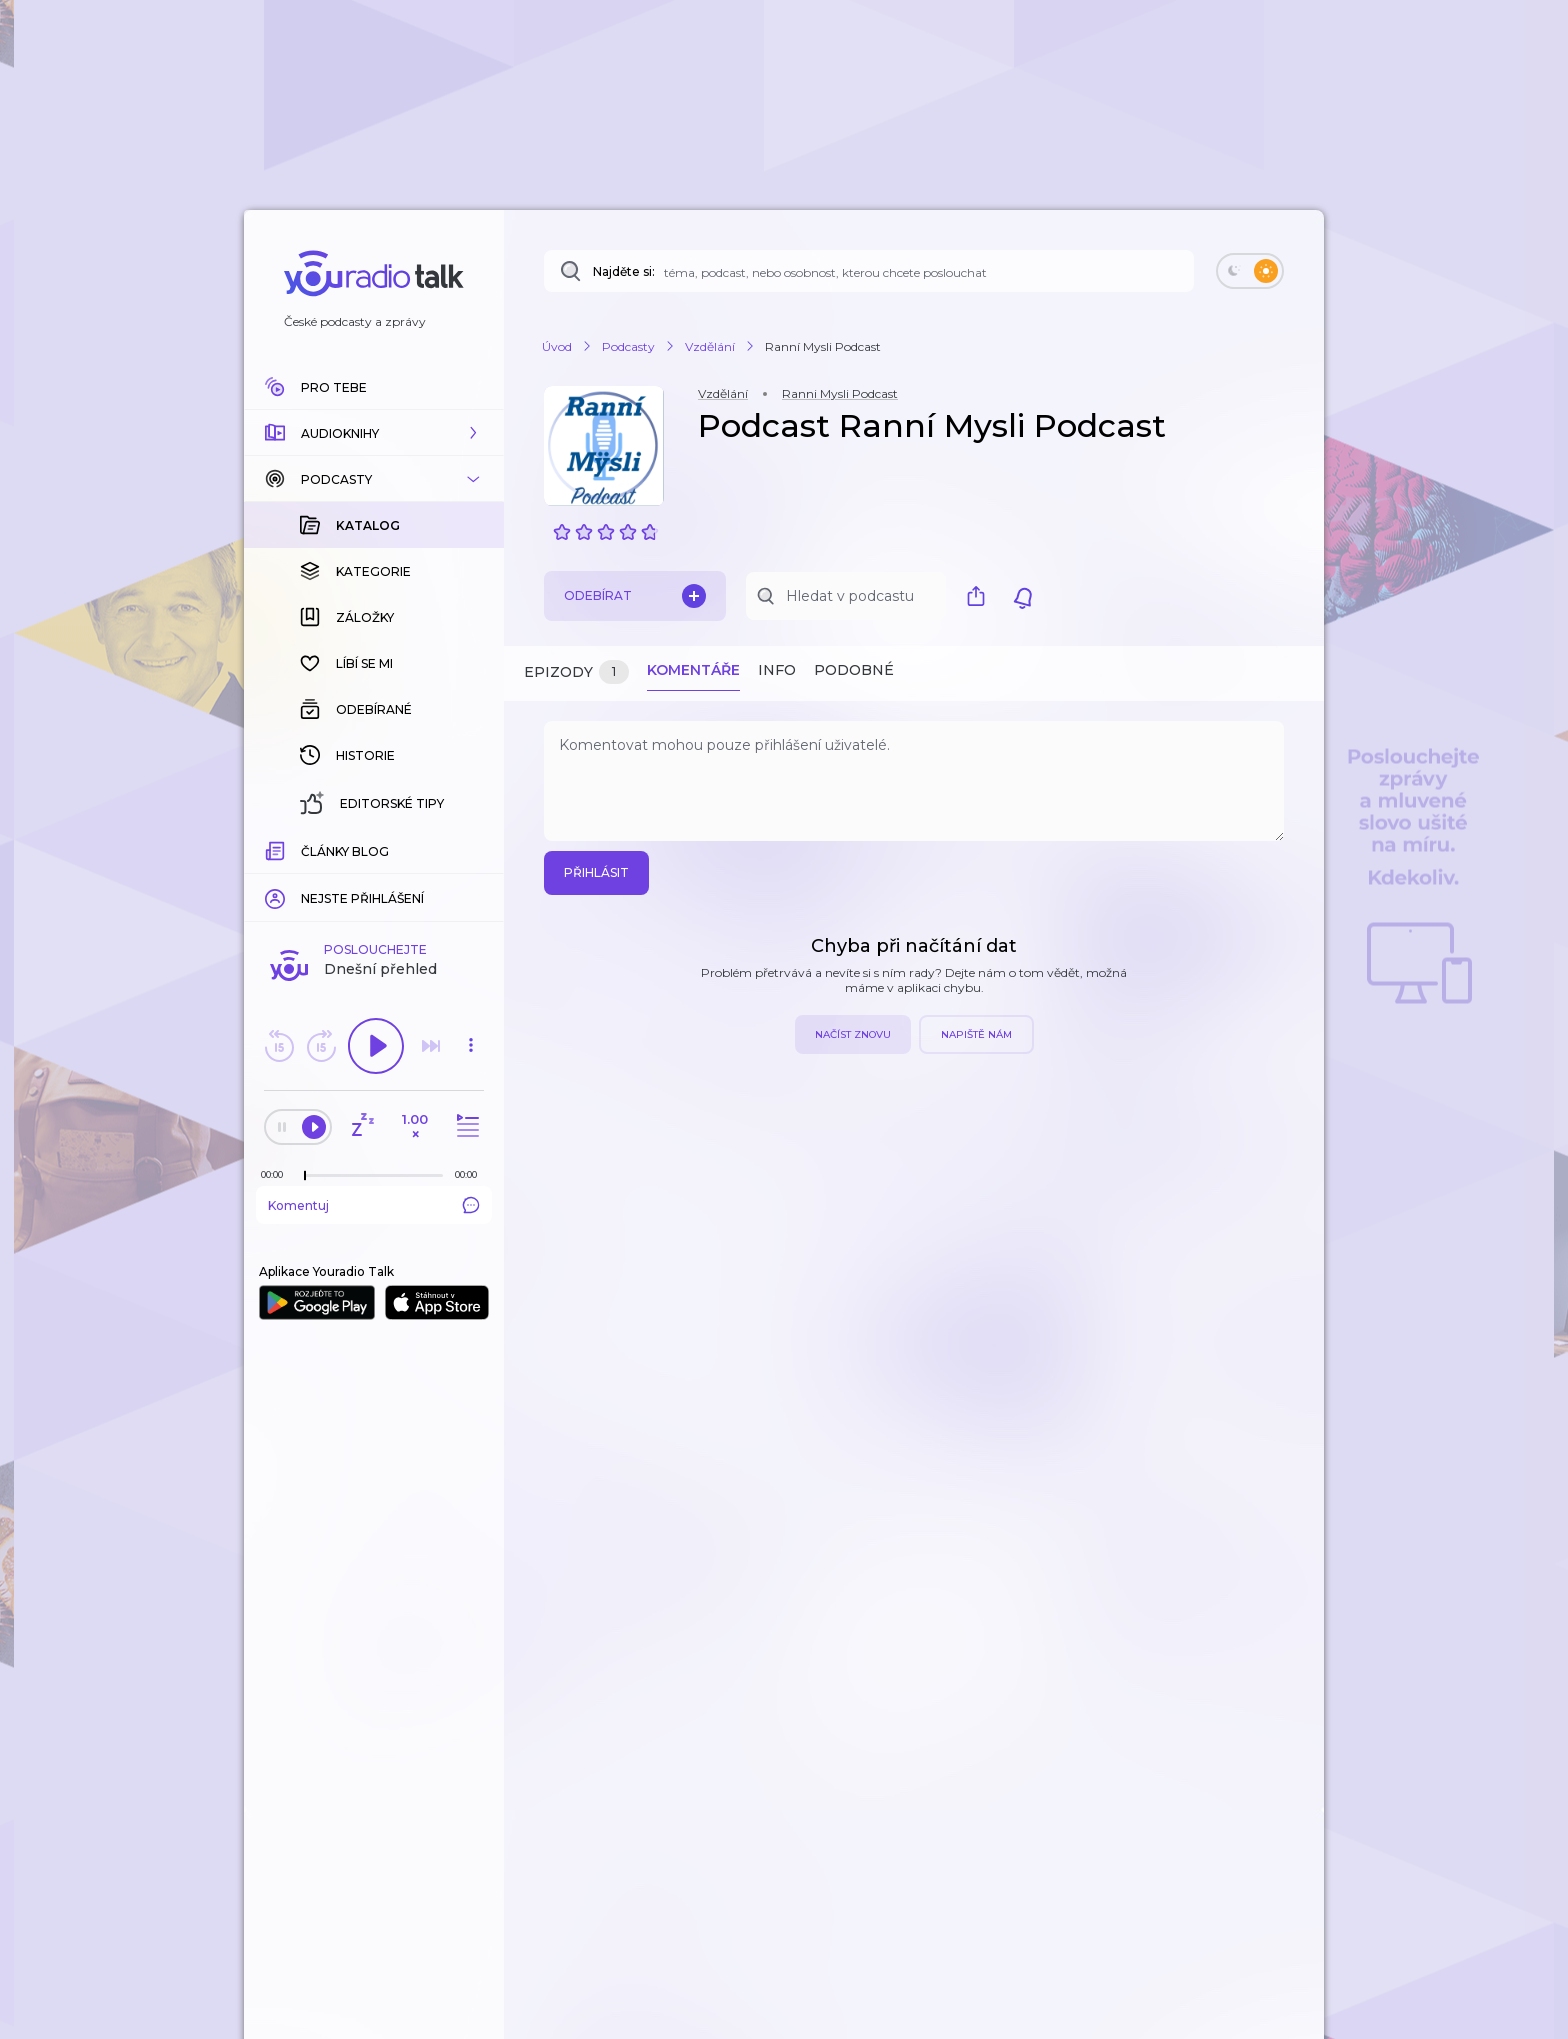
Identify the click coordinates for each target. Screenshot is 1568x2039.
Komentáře (693, 670)
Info (777, 670)
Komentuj (374, 1205)
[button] (374, 433)
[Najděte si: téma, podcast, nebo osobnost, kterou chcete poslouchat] (869, 271)
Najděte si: (624, 271)
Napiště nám (976, 1034)
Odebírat (635, 596)
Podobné (854, 670)
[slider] (305, 1176)
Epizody (576, 672)
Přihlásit (596, 872)
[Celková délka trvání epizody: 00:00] (471, 1174)
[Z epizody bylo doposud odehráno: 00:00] (277, 1174)
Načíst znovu (853, 1034)
